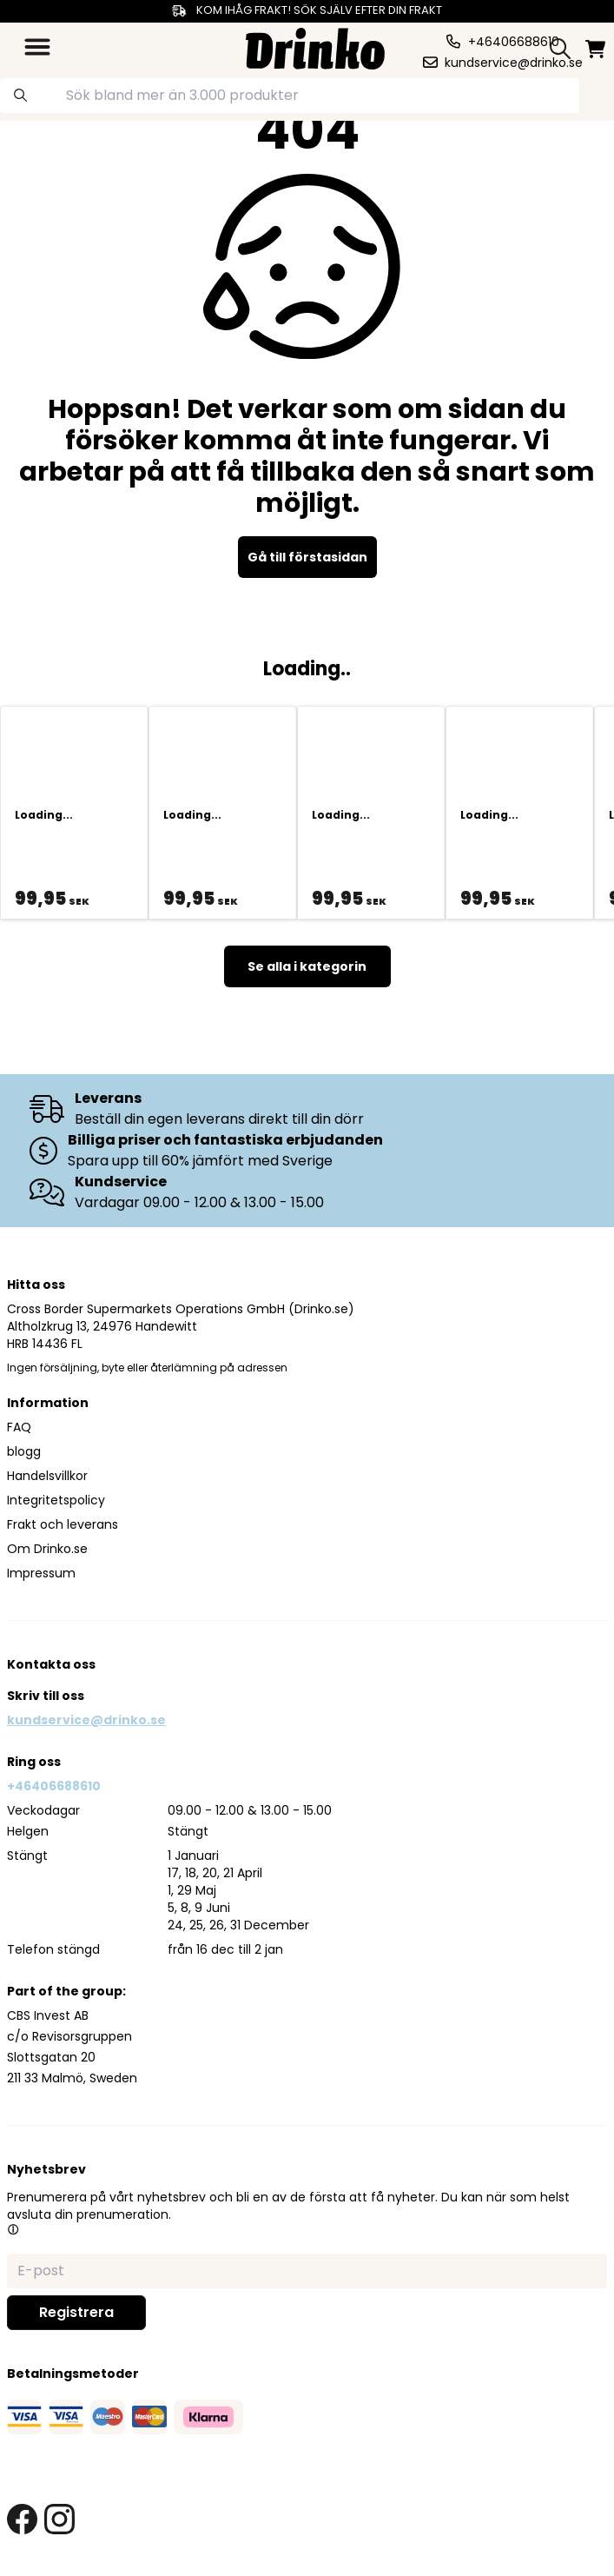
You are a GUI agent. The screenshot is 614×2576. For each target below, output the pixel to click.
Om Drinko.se (47, 1548)
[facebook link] (22, 2519)
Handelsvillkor (47, 1475)
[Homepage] (315, 46)
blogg (24, 1451)
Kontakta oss (51, 1664)
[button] (13, 2229)
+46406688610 (54, 1786)
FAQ (19, 1427)
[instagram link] (59, 2519)
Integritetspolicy (56, 1500)
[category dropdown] (37, 47)
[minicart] (595, 49)
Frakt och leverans (62, 1524)
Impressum (41, 1573)
